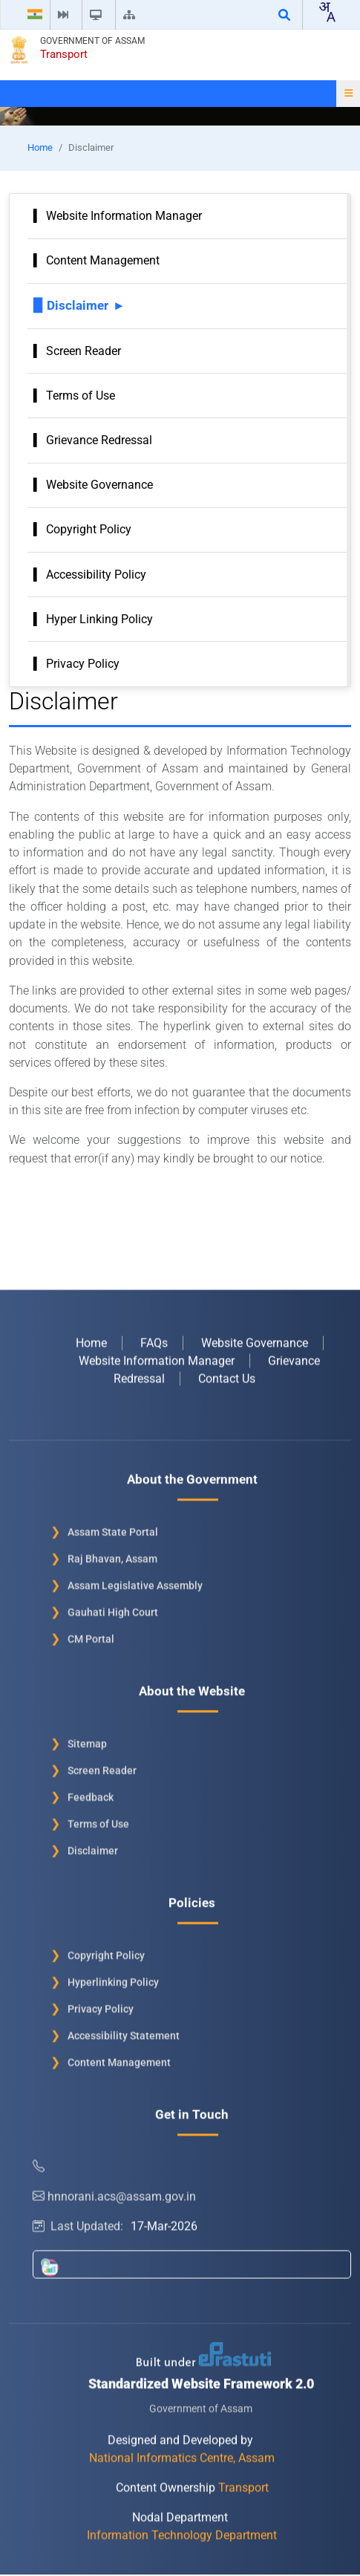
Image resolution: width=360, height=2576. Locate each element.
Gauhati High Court (113, 1608)
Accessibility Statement (124, 2031)
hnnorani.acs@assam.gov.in (114, 2192)
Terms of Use (80, 395)
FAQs (154, 1339)
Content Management (103, 260)
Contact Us (226, 1374)
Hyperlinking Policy (113, 1978)
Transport (64, 54)
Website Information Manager (124, 216)
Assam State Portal (113, 1528)
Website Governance (99, 485)
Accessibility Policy (96, 574)
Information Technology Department (182, 2531)
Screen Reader (83, 351)
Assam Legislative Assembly (135, 1581)
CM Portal (91, 1635)
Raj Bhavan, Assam (112, 1555)
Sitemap (87, 1740)
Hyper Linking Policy (99, 619)
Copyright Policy (88, 529)
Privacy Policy (83, 664)
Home (40, 147)
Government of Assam (92, 41)
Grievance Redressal (99, 440)
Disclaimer (77, 305)
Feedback (91, 1793)
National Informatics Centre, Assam (182, 2454)
